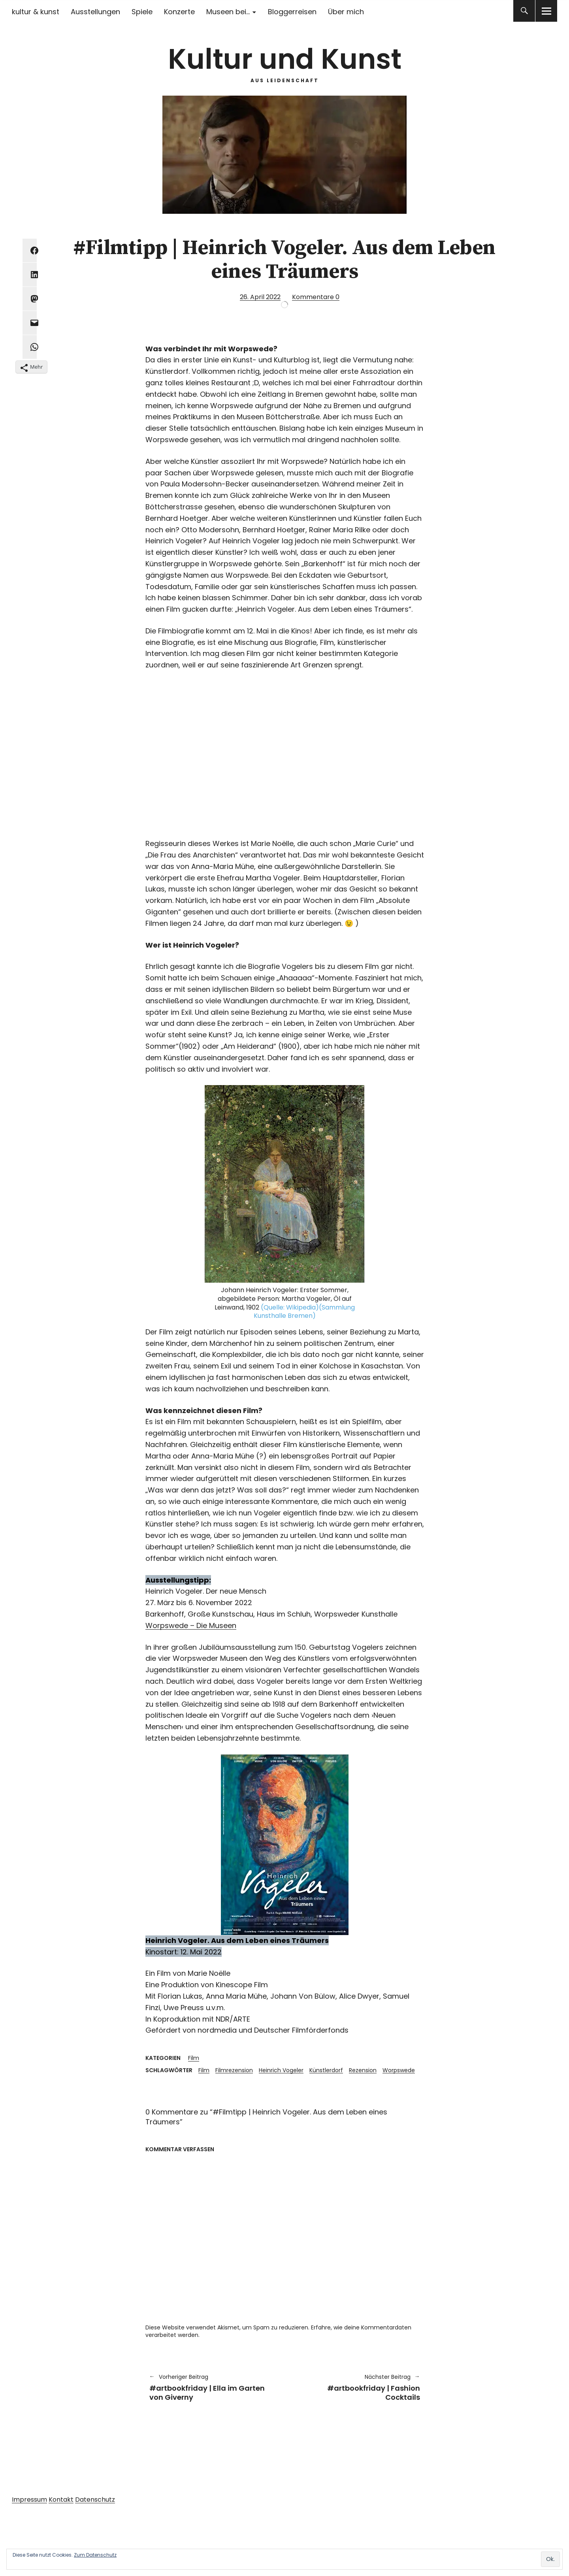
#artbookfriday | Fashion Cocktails (356, 2387)
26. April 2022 (260, 297)
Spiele (142, 12)
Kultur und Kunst (284, 59)
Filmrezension (234, 2070)
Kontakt (61, 2499)
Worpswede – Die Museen (190, 1625)
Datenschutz (95, 2499)
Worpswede (398, 2070)
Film (193, 2058)
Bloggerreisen (292, 12)
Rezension (363, 2070)
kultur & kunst (35, 12)
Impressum (29, 2499)
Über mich (346, 12)
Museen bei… (228, 12)
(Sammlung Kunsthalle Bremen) (304, 1312)
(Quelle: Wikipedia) (290, 1307)
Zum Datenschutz (95, 2555)
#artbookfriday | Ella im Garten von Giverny (213, 2387)
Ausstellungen (95, 12)
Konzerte (179, 12)
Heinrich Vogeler (281, 2070)
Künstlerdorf (326, 2070)
